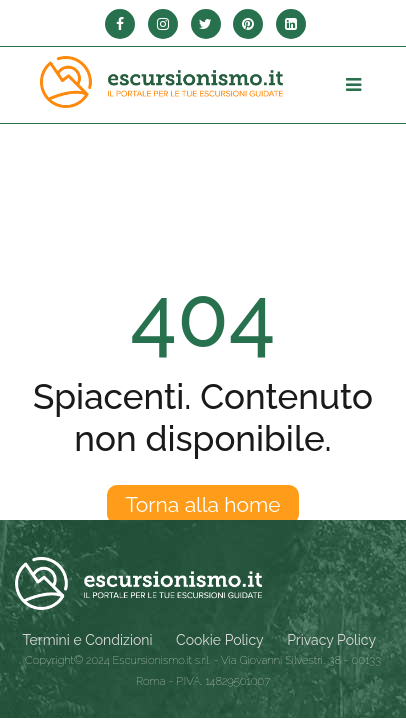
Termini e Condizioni (88, 640)
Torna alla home (202, 504)
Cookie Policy (219, 640)
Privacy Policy (331, 640)
